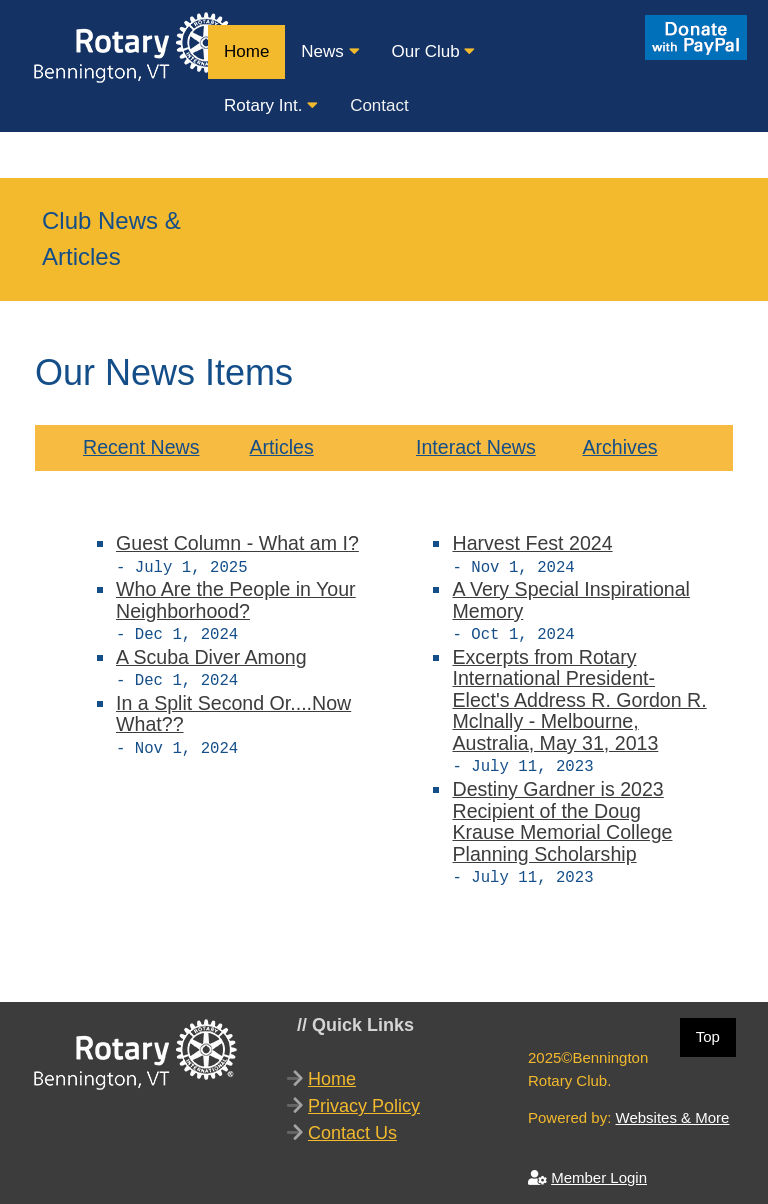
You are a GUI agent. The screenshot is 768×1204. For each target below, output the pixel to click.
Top (708, 1028)
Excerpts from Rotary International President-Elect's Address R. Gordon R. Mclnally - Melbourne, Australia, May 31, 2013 (579, 696)
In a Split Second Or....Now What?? (233, 708)
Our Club (434, 51)
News (330, 51)
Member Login (599, 1169)
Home (246, 51)
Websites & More (673, 1109)
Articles (281, 447)
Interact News (476, 447)
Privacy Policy (364, 1098)
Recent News (141, 447)
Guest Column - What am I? (237, 543)
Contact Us (352, 1125)
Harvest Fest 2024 (532, 543)
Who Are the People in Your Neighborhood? (236, 598)
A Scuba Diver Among (211, 653)
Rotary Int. (271, 105)
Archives (619, 447)
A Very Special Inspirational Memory (570, 598)
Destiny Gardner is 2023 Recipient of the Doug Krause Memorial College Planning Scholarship (562, 815)
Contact (379, 105)
